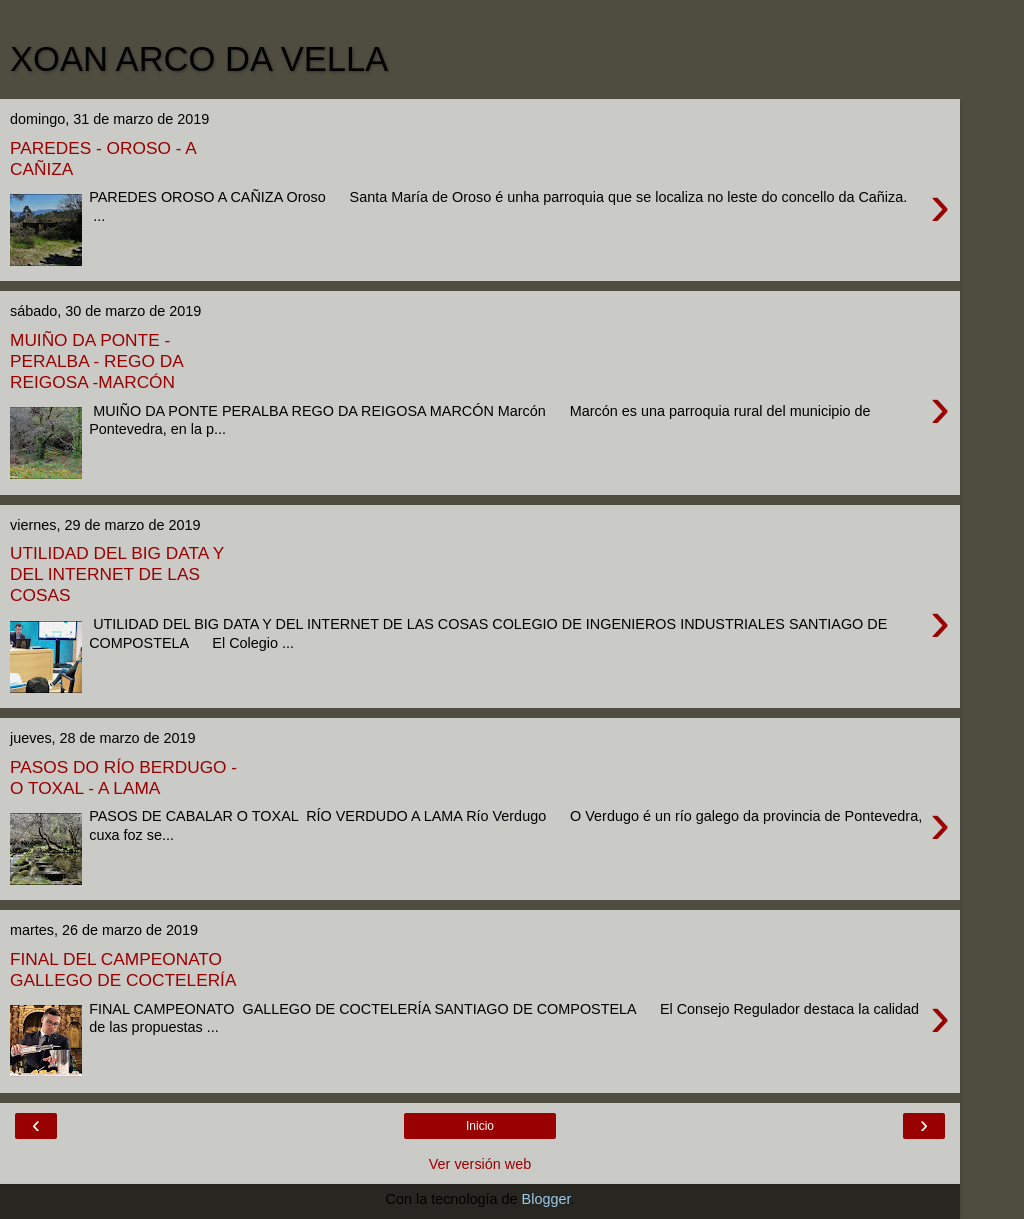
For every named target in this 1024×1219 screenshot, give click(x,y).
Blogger (546, 1199)
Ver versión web (480, 1164)
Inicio (480, 1126)
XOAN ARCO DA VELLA (199, 59)
